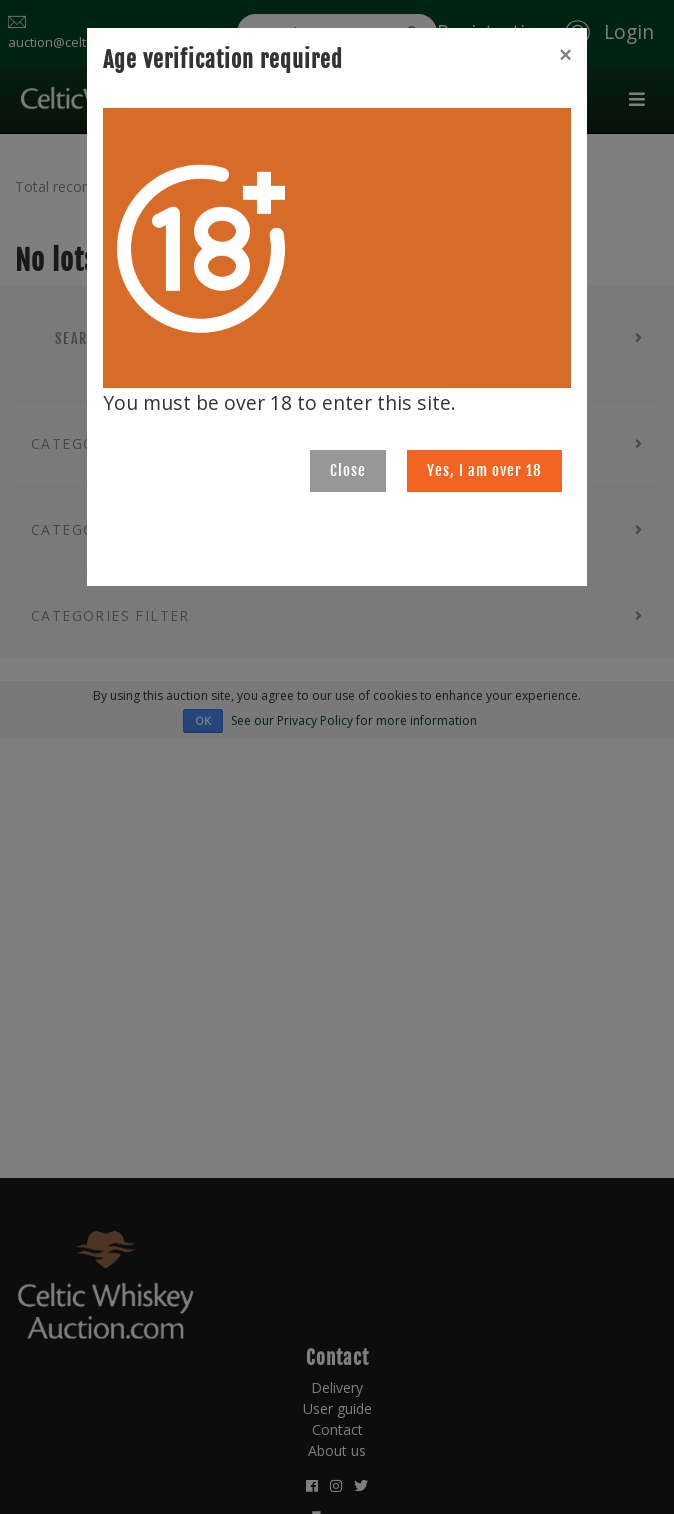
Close (348, 470)
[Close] (565, 55)
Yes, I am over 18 (484, 470)
